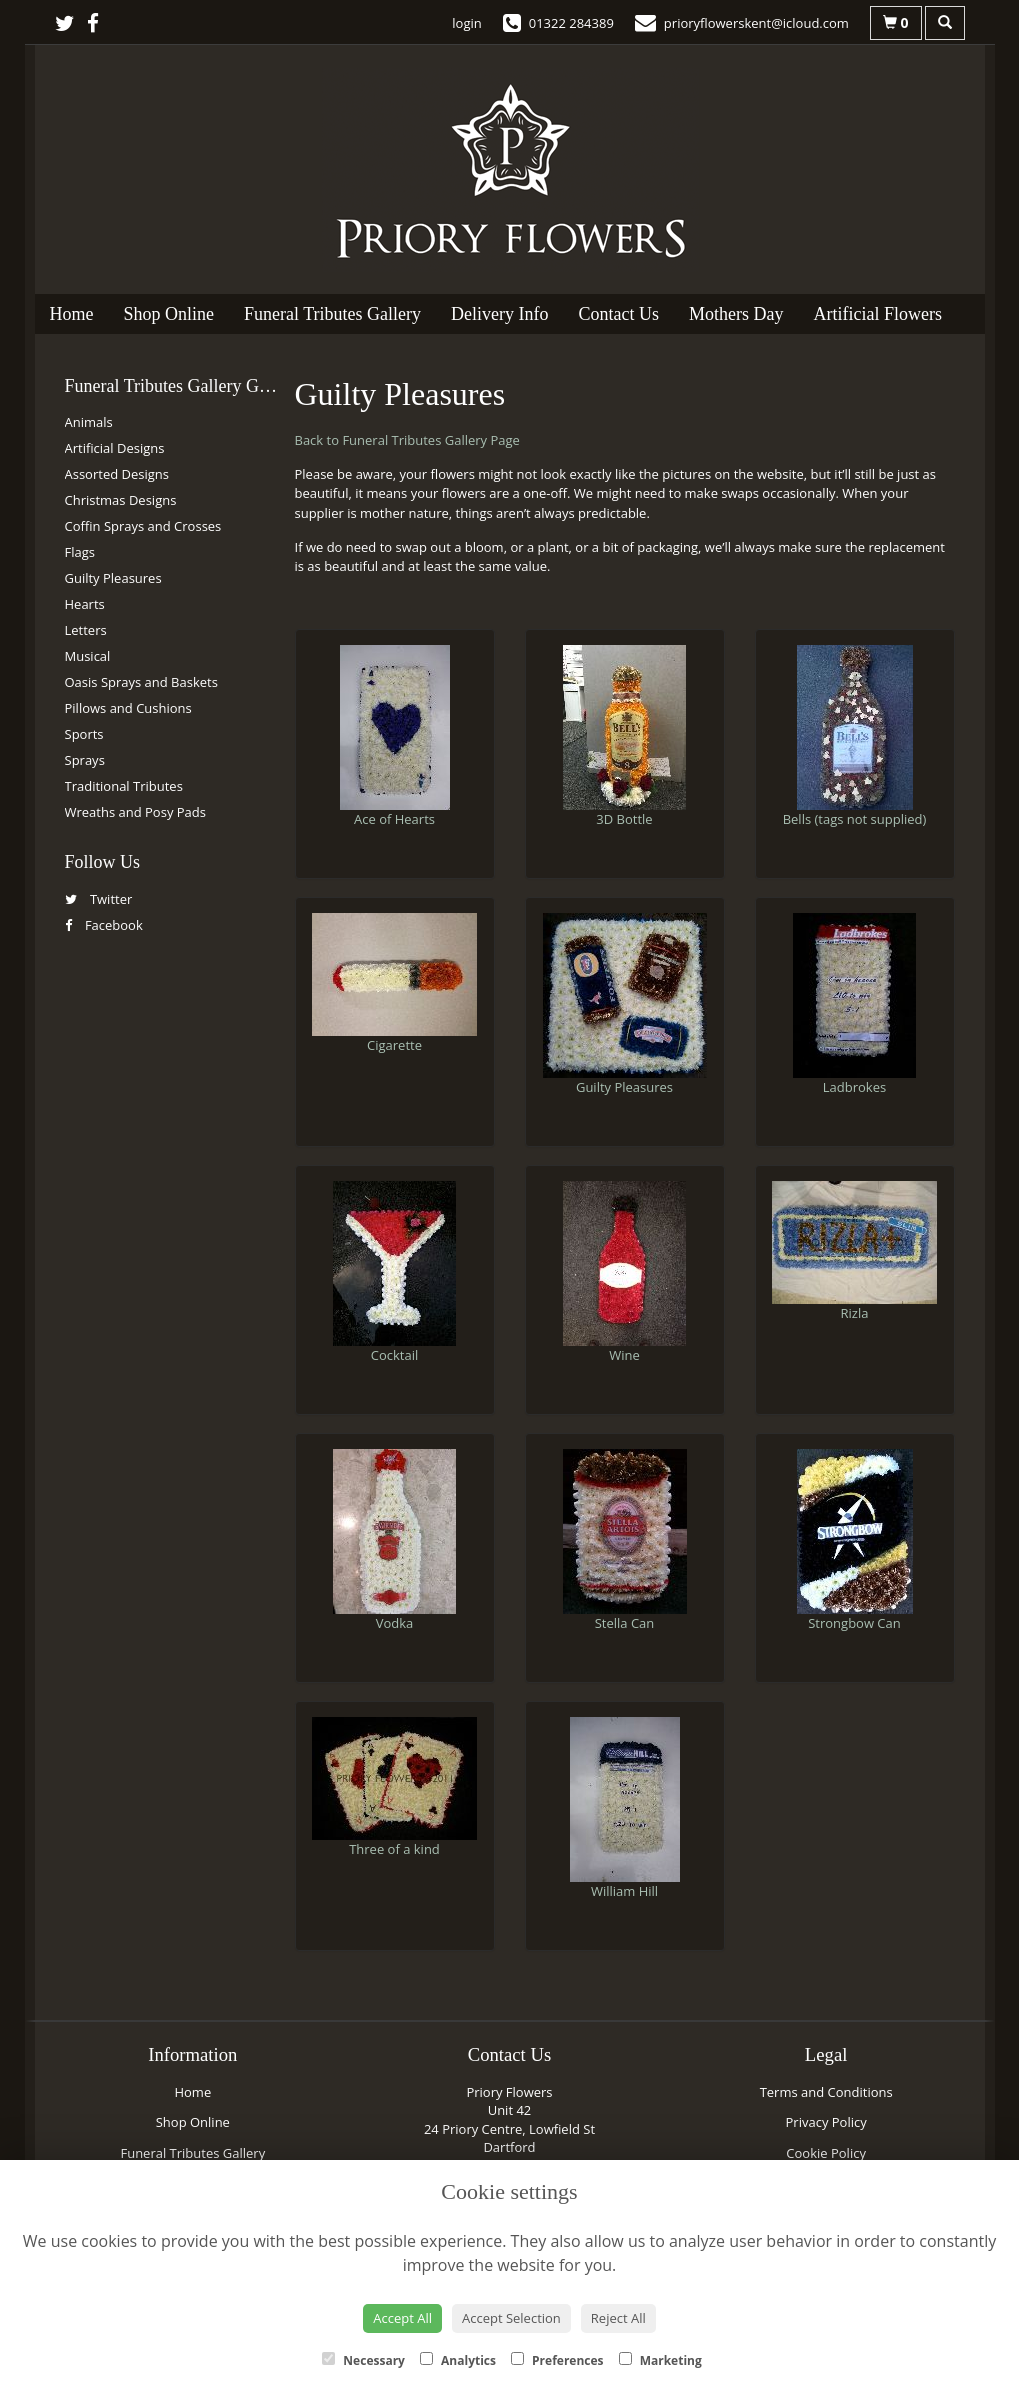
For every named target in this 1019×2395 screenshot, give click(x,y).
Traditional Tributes (124, 786)
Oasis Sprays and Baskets (141, 682)
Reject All (618, 2318)
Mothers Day (736, 314)
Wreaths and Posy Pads (135, 812)
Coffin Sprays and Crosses (143, 526)
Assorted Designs (117, 474)
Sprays (85, 760)
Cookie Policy (826, 2153)
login (466, 23)
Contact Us (618, 314)
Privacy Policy (826, 2122)
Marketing (660, 2360)
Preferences (557, 2360)
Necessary (363, 2360)
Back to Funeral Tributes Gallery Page (407, 440)
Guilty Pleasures (113, 578)
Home (72, 314)
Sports (84, 734)
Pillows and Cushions (128, 708)
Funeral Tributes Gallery (332, 314)
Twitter (99, 899)
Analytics (458, 2360)
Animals (89, 422)
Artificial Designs (115, 448)
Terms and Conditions (826, 2092)
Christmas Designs (121, 500)
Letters (86, 630)
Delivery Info (499, 314)
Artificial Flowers (877, 314)
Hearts (85, 604)
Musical (88, 656)
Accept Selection (511, 2318)
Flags (80, 552)
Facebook (104, 925)
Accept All (402, 2318)
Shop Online (169, 314)
